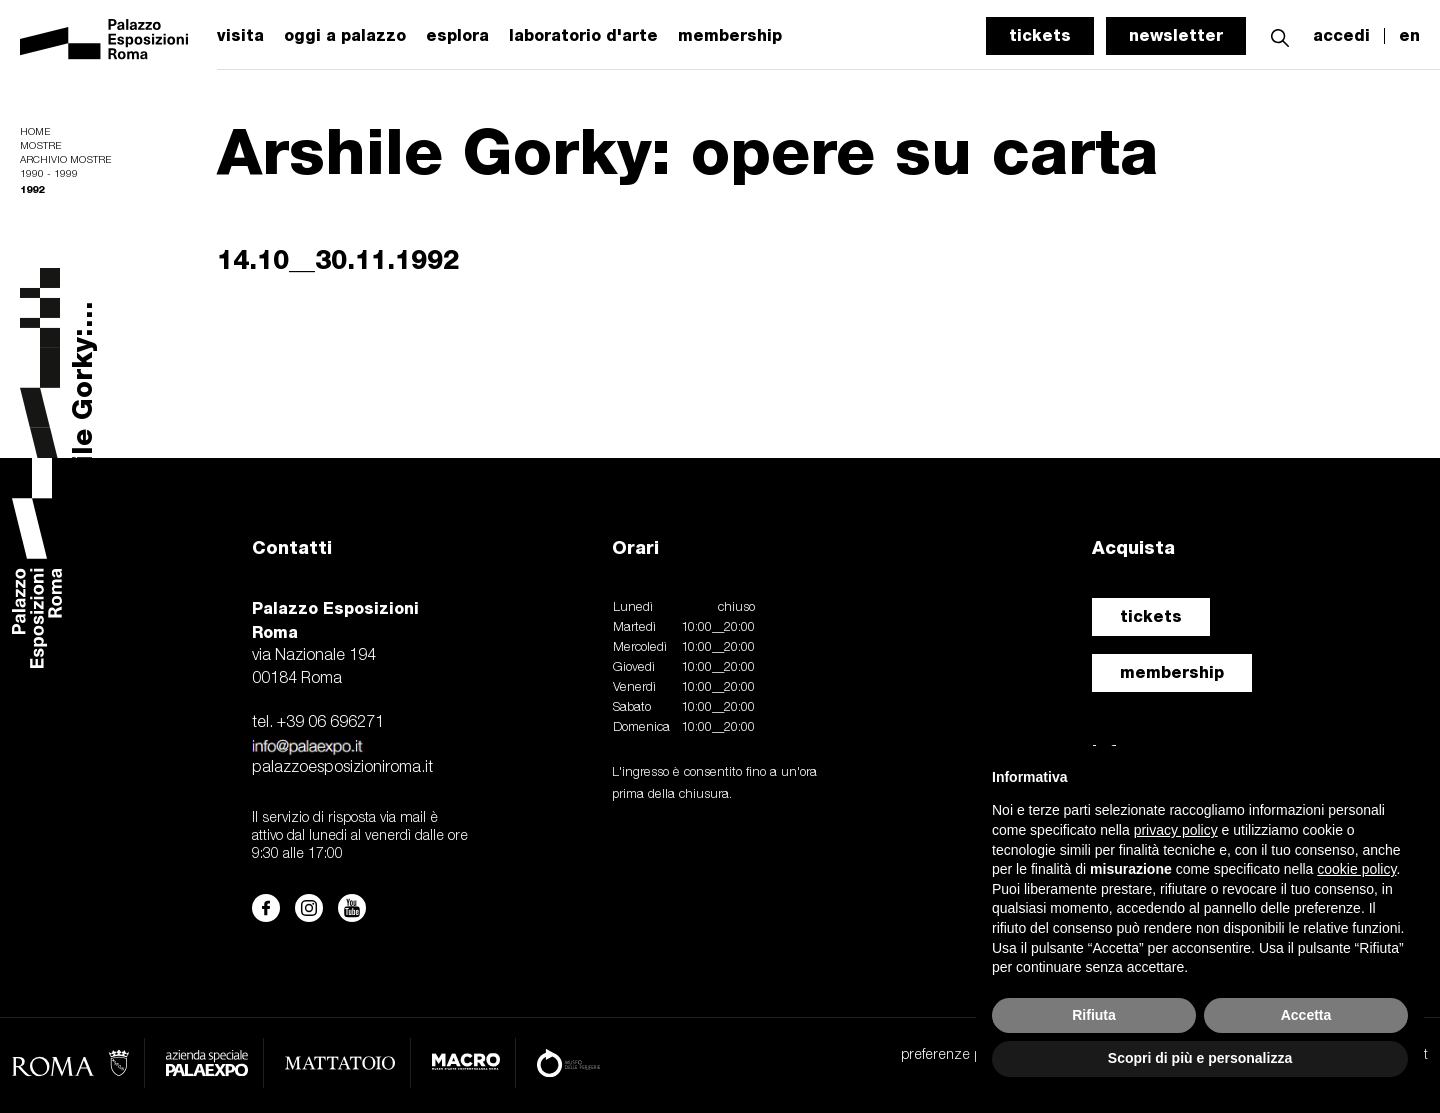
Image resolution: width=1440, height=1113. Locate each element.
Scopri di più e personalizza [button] (1200, 1058)
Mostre (40, 146)
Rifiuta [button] (1094, 1015)
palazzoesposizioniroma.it (342, 768)
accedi (1341, 36)
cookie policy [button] (1356, 869)
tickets (1040, 35)
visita (240, 36)
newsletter (1176, 35)
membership (1172, 672)
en (1409, 36)
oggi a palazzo (345, 36)
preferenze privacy (958, 1055)
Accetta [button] (1306, 1015)
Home (35, 132)
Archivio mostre (65, 160)
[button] (1280, 35)
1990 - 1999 (49, 174)
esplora (457, 36)
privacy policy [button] (1176, 830)
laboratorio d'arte (583, 36)
